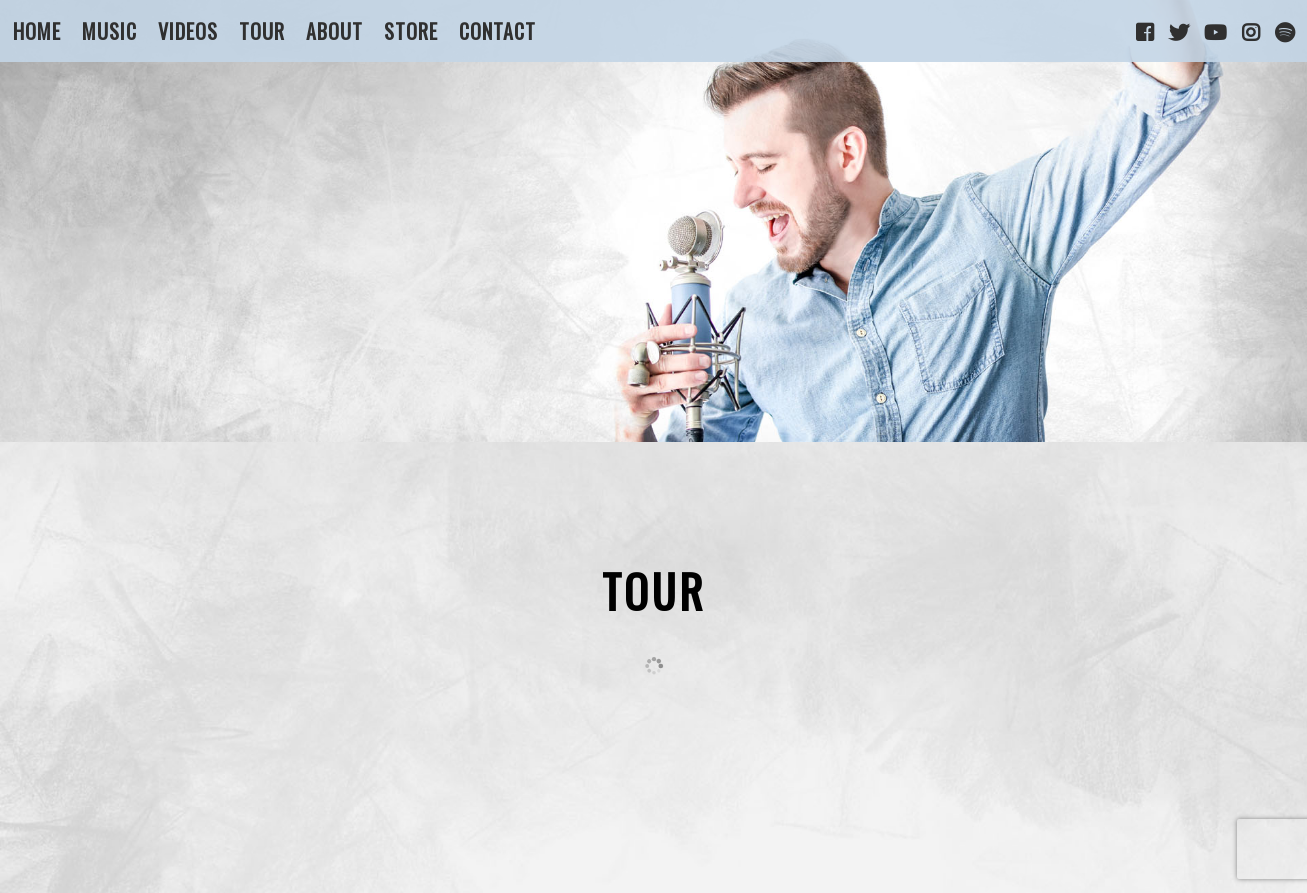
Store (411, 31)
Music (109, 31)
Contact (497, 31)
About (334, 31)
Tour (262, 31)
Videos (188, 31)
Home (37, 31)
